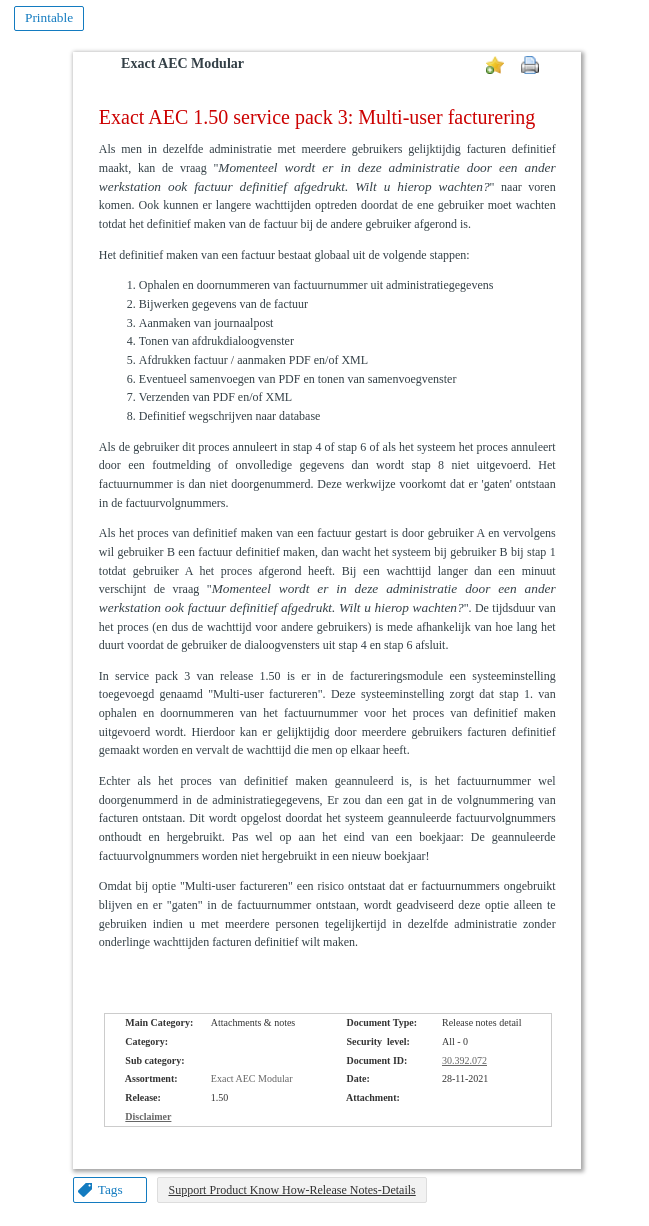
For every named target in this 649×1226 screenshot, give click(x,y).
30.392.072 (464, 1060)
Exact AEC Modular (182, 63)
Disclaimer (148, 1116)
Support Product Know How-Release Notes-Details (291, 1190)
